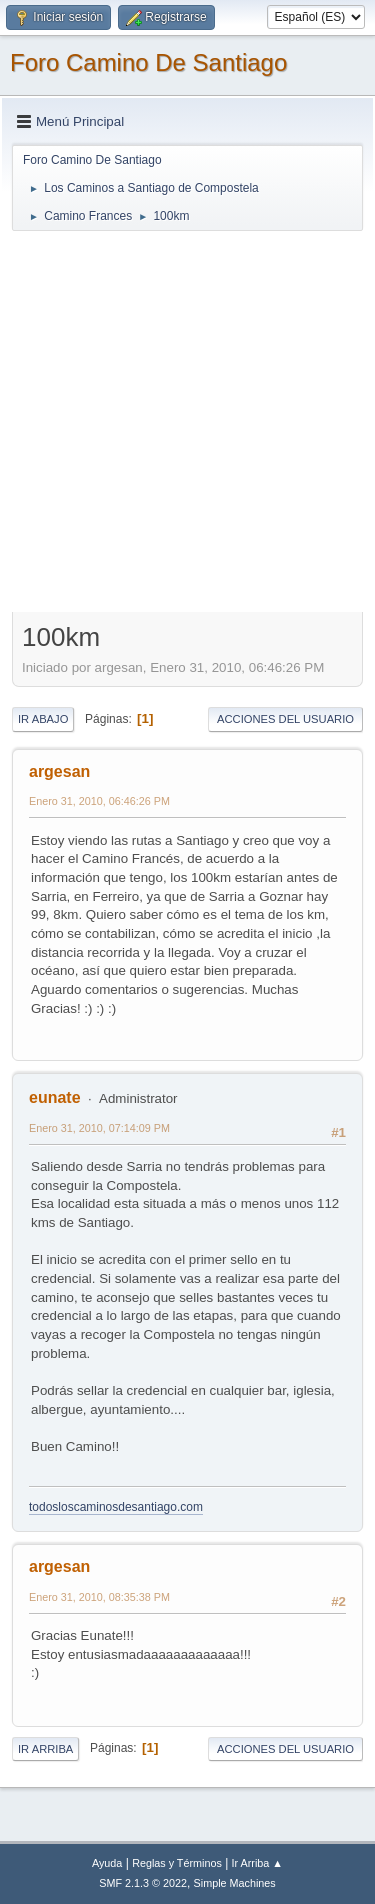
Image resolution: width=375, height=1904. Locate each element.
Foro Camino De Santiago (148, 62)
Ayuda (107, 1863)
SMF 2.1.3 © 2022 (143, 1883)
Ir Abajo (43, 719)
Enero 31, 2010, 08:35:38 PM (99, 1597)
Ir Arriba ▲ (257, 1863)
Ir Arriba (45, 1749)
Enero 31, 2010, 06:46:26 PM (99, 801)
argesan (59, 771)
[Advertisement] (187, 420)
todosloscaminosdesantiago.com (116, 1507)
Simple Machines (235, 1883)
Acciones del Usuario (285, 719)
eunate (55, 1097)
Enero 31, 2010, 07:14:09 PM (99, 1128)
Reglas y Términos (177, 1863)
